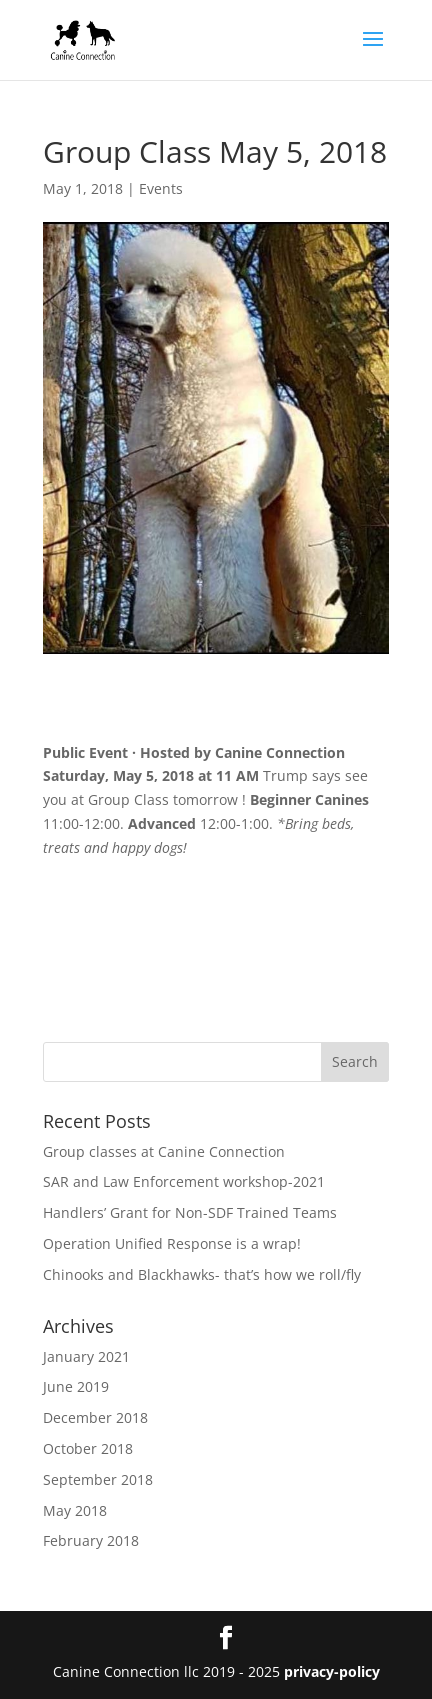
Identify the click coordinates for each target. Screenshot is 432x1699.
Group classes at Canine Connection (164, 1151)
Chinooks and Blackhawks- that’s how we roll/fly (202, 1274)
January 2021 (86, 1356)
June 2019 (76, 1386)
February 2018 (91, 1540)
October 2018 (88, 1448)
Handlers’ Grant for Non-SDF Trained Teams (190, 1212)
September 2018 (98, 1479)
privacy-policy (332, 1671)
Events (161, 188)
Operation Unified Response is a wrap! (172, 1243)
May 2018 (75, 1510)
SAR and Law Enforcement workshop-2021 (184, 1181)
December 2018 (95, 1417)
